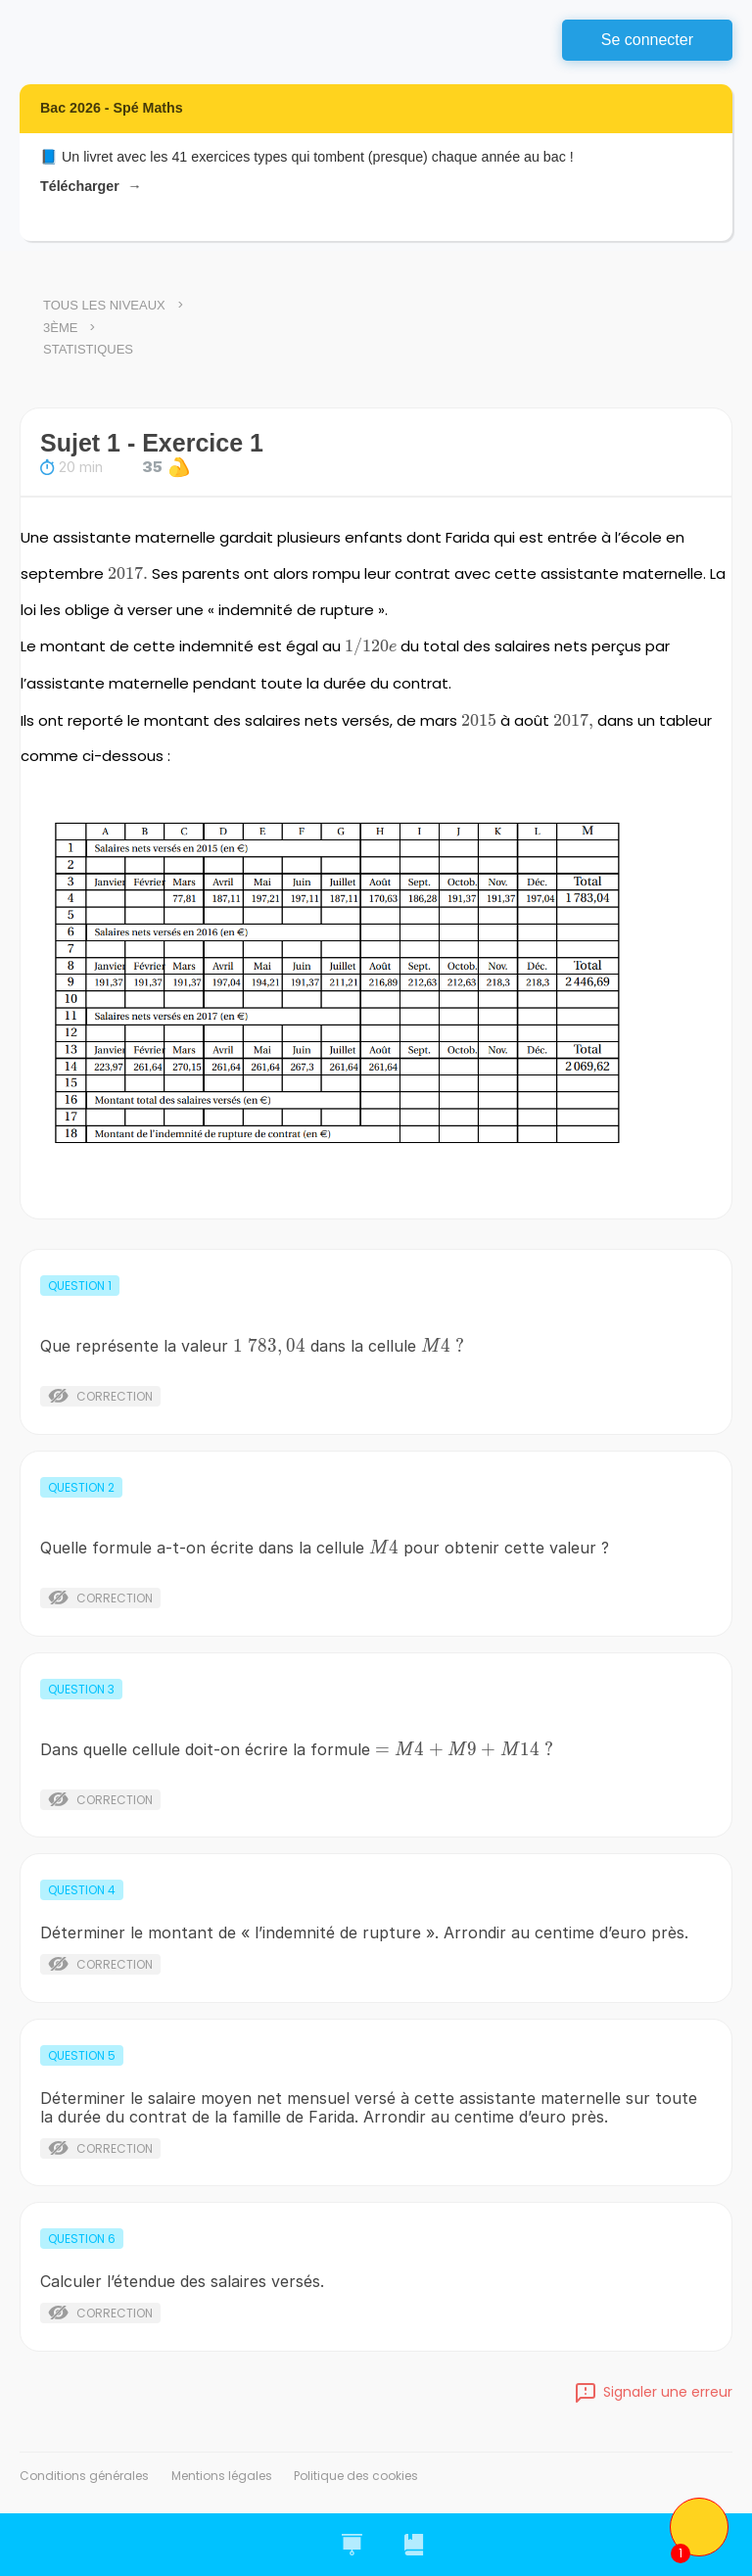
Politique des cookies (356, 2475)
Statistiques (88, 349)
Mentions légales (221, 2475)
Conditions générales (84, 2475)
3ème (60, 327)
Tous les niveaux (104, 305)
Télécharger (90, 186)
